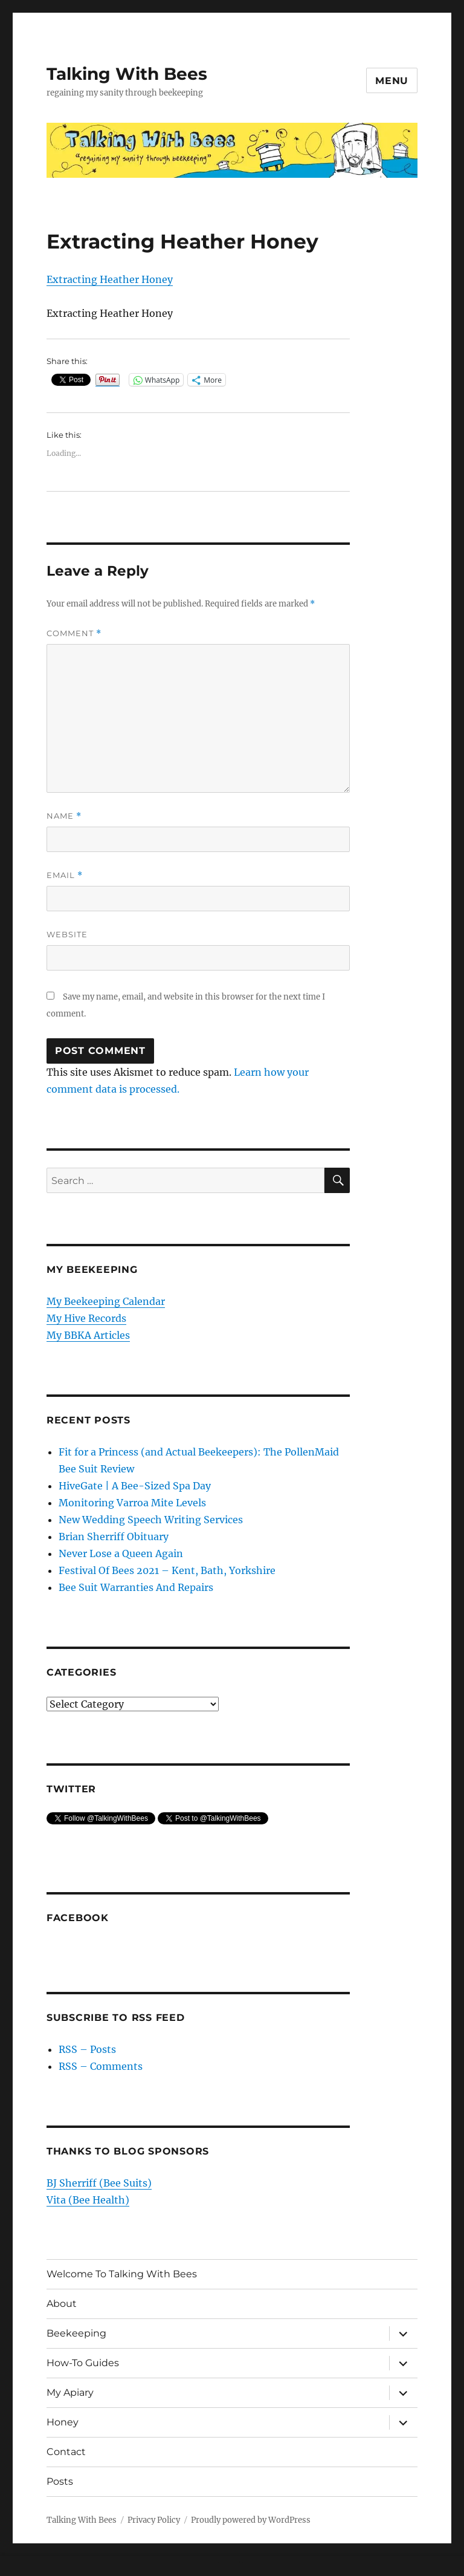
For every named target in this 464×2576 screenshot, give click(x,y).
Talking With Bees (127, 73)
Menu (391, 80)
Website (67, 934)
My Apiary (70, 2392)
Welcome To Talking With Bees (122, 2274)
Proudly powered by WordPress (251, 2520)
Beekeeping (76, 2333)
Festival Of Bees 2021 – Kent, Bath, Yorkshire (167, 1570)
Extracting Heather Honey (110, 279)
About (62, 2303)
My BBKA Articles (88, 1335)
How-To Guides (83, 2363)
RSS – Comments (101, 2066)
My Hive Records (86, 1318)
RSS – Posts (87, 2049)
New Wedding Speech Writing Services (151, 1520)
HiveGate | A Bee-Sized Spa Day (135, 1486)
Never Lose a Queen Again (121, 1553)
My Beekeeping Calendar (106, 1301)
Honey (63, 2422)
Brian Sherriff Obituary (114, 1536)
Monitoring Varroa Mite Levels (132, 1503)
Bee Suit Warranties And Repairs (136, 1587)
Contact (66, 2451)
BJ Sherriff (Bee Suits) (99, 2183)
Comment (74, 633)
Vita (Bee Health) (88, 2200)
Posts (60, 2481)
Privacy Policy (153, 2520)
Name (64, 816)
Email (65, 875)
